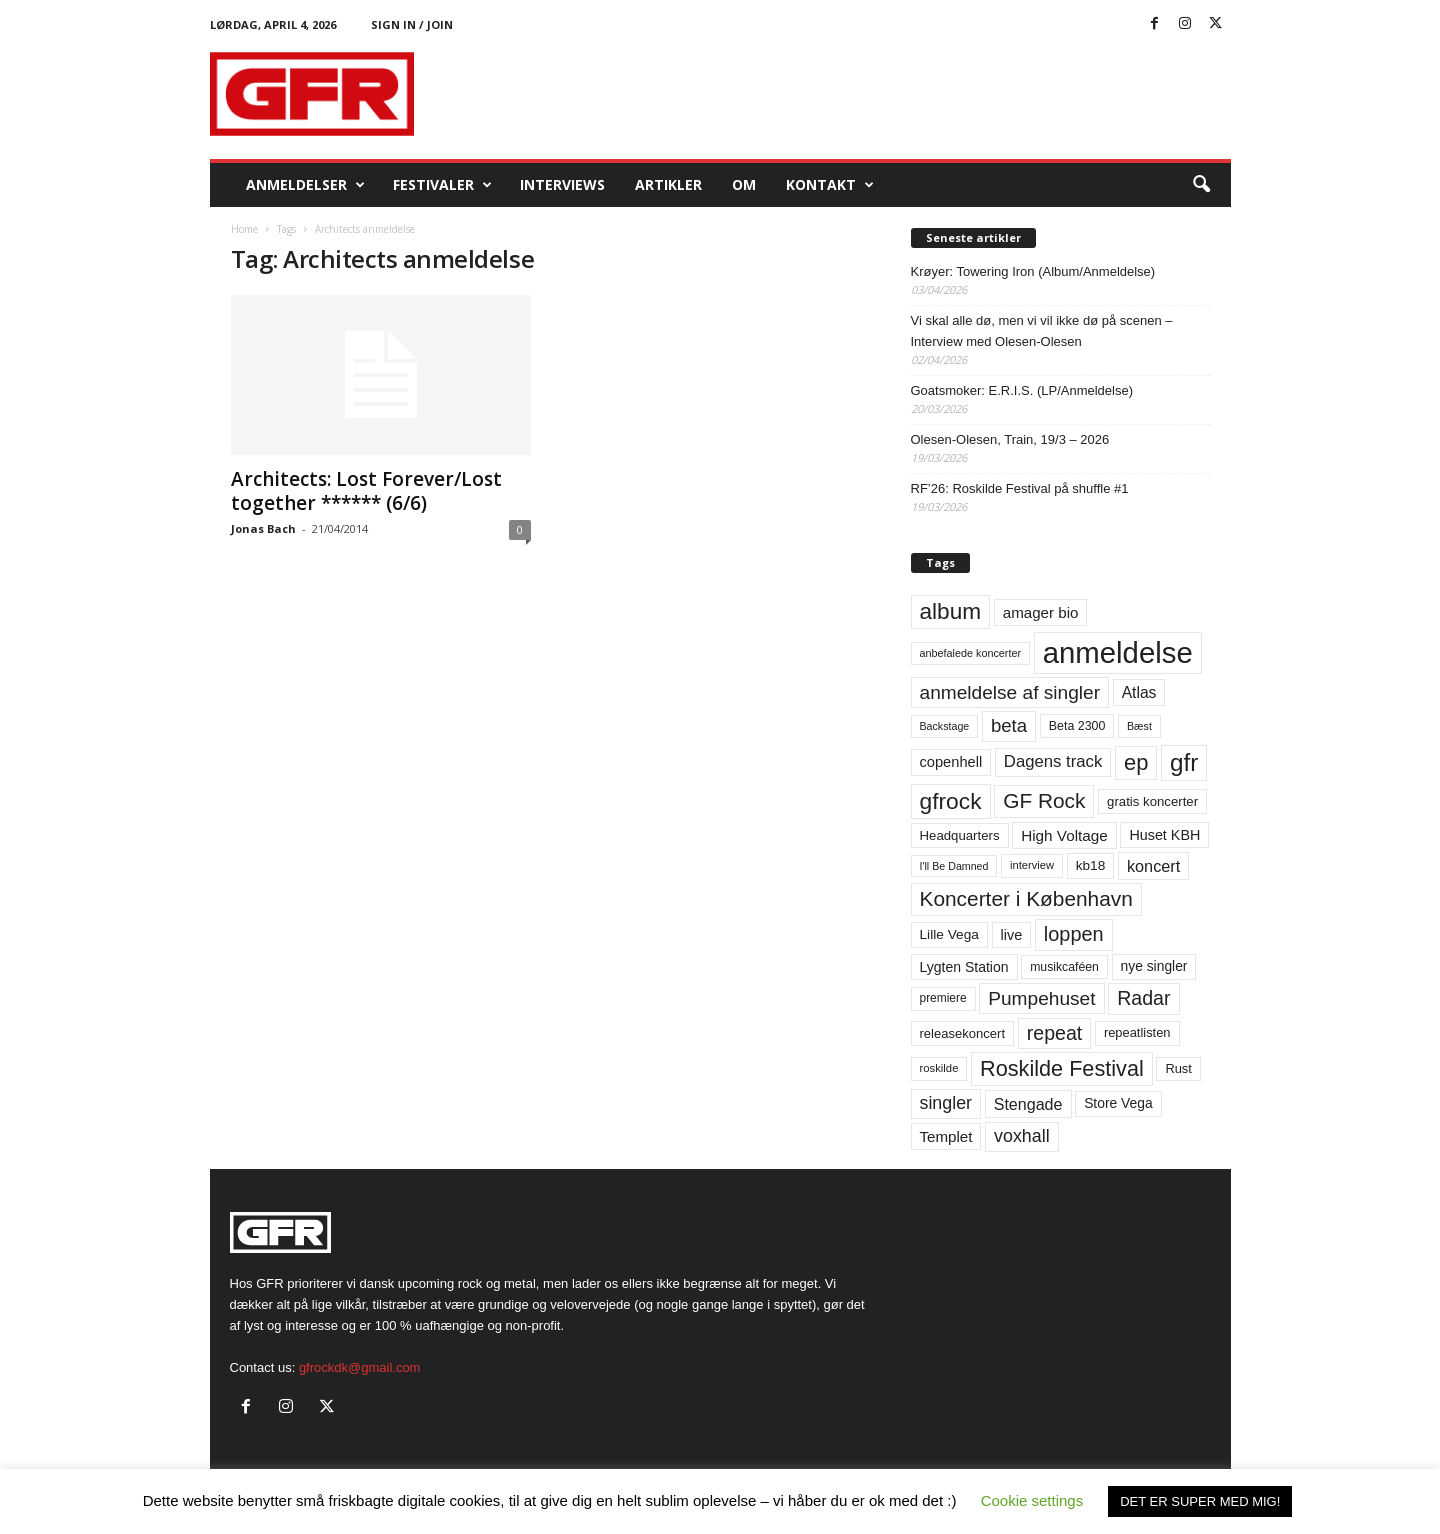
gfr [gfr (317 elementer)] (1184, 762)
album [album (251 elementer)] (951, 611)
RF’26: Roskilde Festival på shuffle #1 (1020, 488)
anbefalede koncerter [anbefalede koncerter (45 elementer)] (971, 653)
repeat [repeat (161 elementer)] (1055, 1033)
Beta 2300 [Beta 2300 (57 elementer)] (1077, 726)
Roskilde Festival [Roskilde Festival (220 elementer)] (1062, 1068)
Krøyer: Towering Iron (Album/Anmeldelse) (1033, 271)
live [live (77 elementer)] (1012, 935)
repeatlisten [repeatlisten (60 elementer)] (1137, 1032)
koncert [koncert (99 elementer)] (1153, 866)
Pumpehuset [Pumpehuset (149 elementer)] (1041, 998)
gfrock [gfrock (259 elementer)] (951, 801)
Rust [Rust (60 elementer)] (1178, 1068)
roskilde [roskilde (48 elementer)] (939, 1068)
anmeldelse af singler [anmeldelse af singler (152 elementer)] (1010, 692)
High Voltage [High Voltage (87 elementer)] (1064, 835)
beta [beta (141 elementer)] (1009, 725)
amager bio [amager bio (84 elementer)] (1041, 612)
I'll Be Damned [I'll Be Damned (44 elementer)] (954, 866)
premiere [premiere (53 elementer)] (943, 998)
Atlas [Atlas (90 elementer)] (1139, 692)
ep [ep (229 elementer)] (1136, 762)
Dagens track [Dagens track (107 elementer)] (1053, 761)
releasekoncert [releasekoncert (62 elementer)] (963, 1033)
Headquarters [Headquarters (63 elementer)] (960, 835)
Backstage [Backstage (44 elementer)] (945, 726)
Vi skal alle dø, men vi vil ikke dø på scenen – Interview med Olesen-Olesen (1042, 331)
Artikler (668, 184)
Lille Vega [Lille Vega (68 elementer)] (949, 934)
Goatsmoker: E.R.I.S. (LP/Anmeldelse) (1022, 390)
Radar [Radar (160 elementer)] (1143, 998)
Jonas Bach (263, 528)
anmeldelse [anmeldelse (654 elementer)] (1118, 652)
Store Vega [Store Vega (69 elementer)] (1118, 1103)
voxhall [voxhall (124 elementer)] (1022, 1136)
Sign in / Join (412, 24)
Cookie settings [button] (1032, 1500)
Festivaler (442, 185)
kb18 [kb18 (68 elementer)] (1091, 865)
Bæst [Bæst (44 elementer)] (1139, 726)
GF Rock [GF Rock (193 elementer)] (1044, 800)
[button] (1201, 185)
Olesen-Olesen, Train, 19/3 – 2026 (1010, 439)
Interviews (562, 184)
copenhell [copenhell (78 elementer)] (951, 762)
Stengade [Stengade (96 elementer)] (1028, 1104)
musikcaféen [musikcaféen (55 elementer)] (1064, 967)
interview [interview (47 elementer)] (1032, 865)
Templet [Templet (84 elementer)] (946, 1136)
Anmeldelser (305, 185)
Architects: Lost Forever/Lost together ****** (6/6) (366, 491)
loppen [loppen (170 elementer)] (1074, 934)
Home (244, 229)
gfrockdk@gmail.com (360, 1367)
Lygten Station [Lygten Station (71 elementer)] (964, 967)
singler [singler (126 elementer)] (946, 1103)
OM (744, 184)
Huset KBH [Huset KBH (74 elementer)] (1164, 835)
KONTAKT (830, 185)
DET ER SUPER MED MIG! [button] (1200, 1501)
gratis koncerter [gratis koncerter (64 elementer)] (1152, 801)
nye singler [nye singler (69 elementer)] (1154, 966)
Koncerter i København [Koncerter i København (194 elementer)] (1026, 898)
